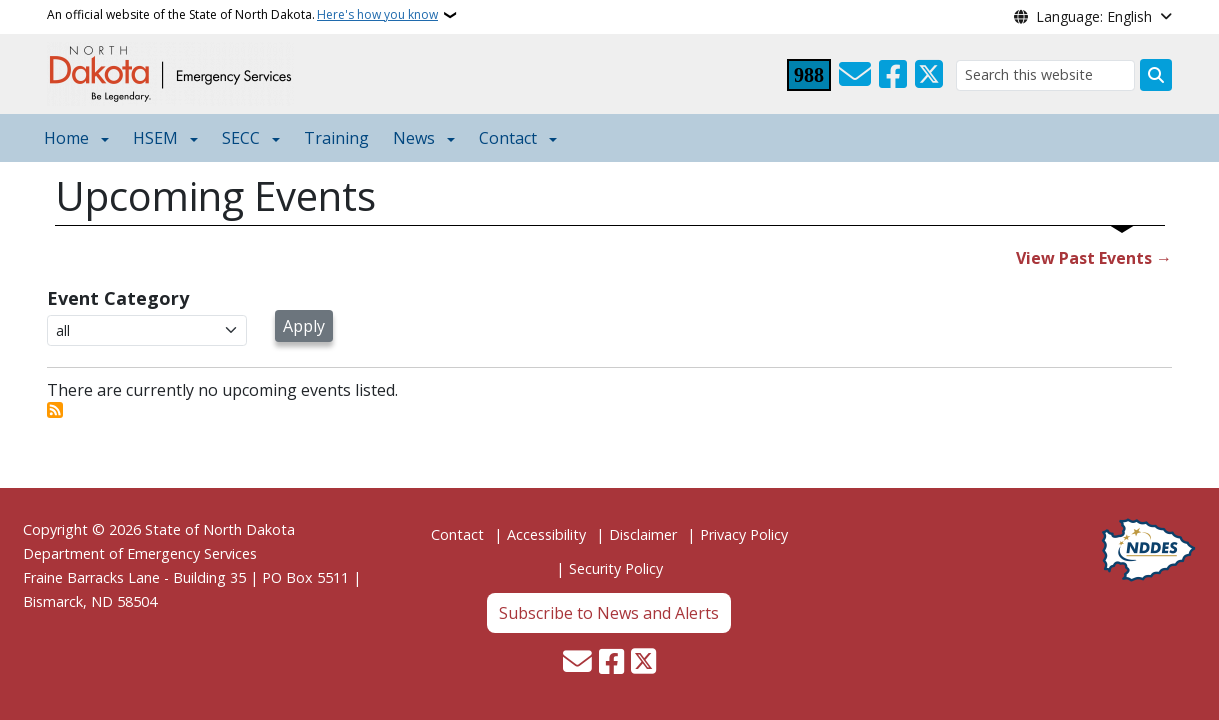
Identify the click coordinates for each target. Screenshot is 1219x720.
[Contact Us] (855, 75)
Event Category (118, 298)
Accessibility (546, 534)
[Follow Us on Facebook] (893, 75)
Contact (457, 534)
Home (66, 138)
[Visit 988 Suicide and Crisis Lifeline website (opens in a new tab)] (809, 75)
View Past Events (1084, 258)
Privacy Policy (744, 534)
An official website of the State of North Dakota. (242, 15)
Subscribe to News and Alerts (609, 613)
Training (336, 138)
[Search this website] (1045, 75)
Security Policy (616, 568)
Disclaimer (643, 534)
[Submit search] (1156, 75)
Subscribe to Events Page (55, 410)
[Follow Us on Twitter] (929, 75)
